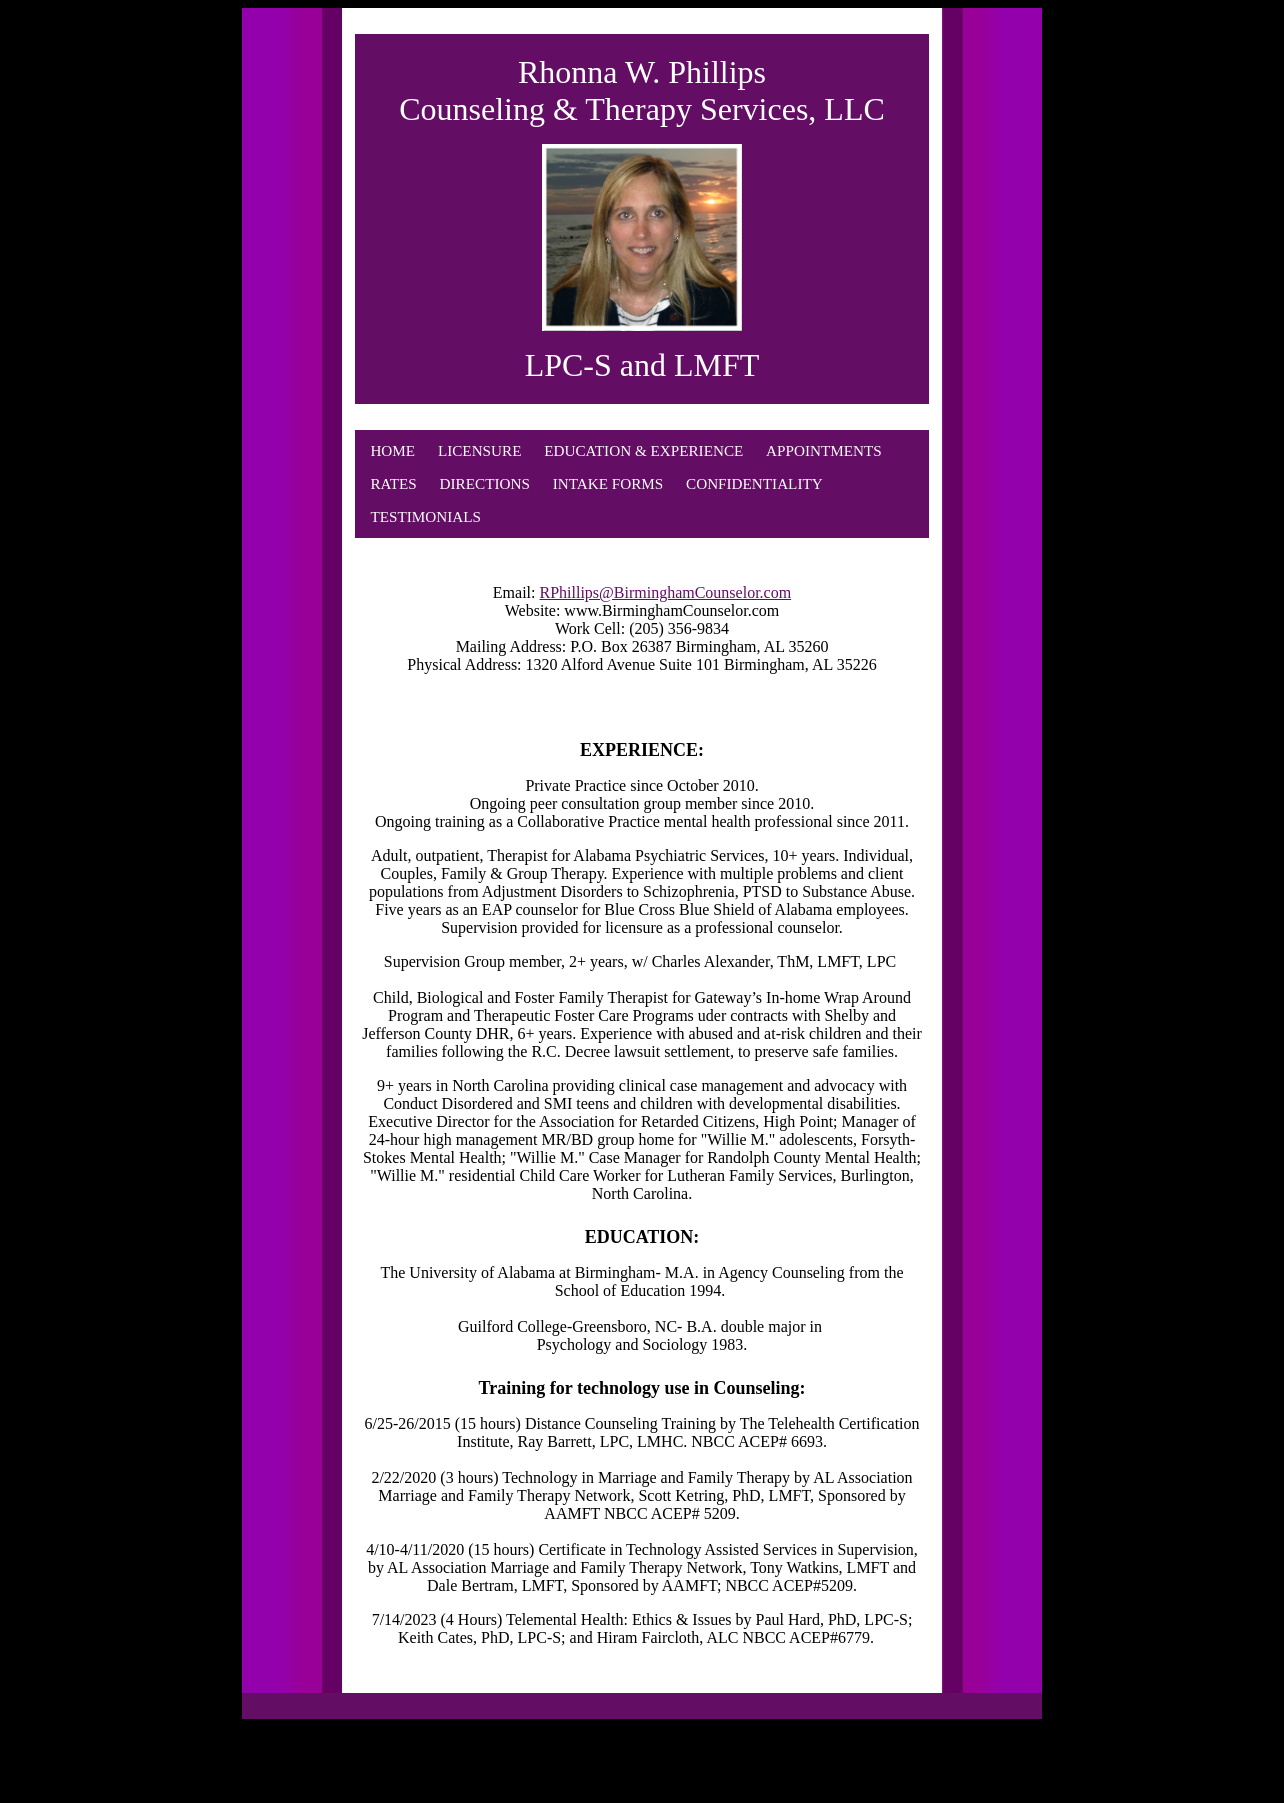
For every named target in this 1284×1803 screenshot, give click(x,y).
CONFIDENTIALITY (754, 483)
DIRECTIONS (485, 483)
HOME (392, 450)
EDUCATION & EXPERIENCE (643, 450)
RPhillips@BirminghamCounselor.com (666, 592)
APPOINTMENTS (824, 450)
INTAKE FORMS (608, 483)
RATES (393, 483)
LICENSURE (480, 450)
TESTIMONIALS (425, 516)
